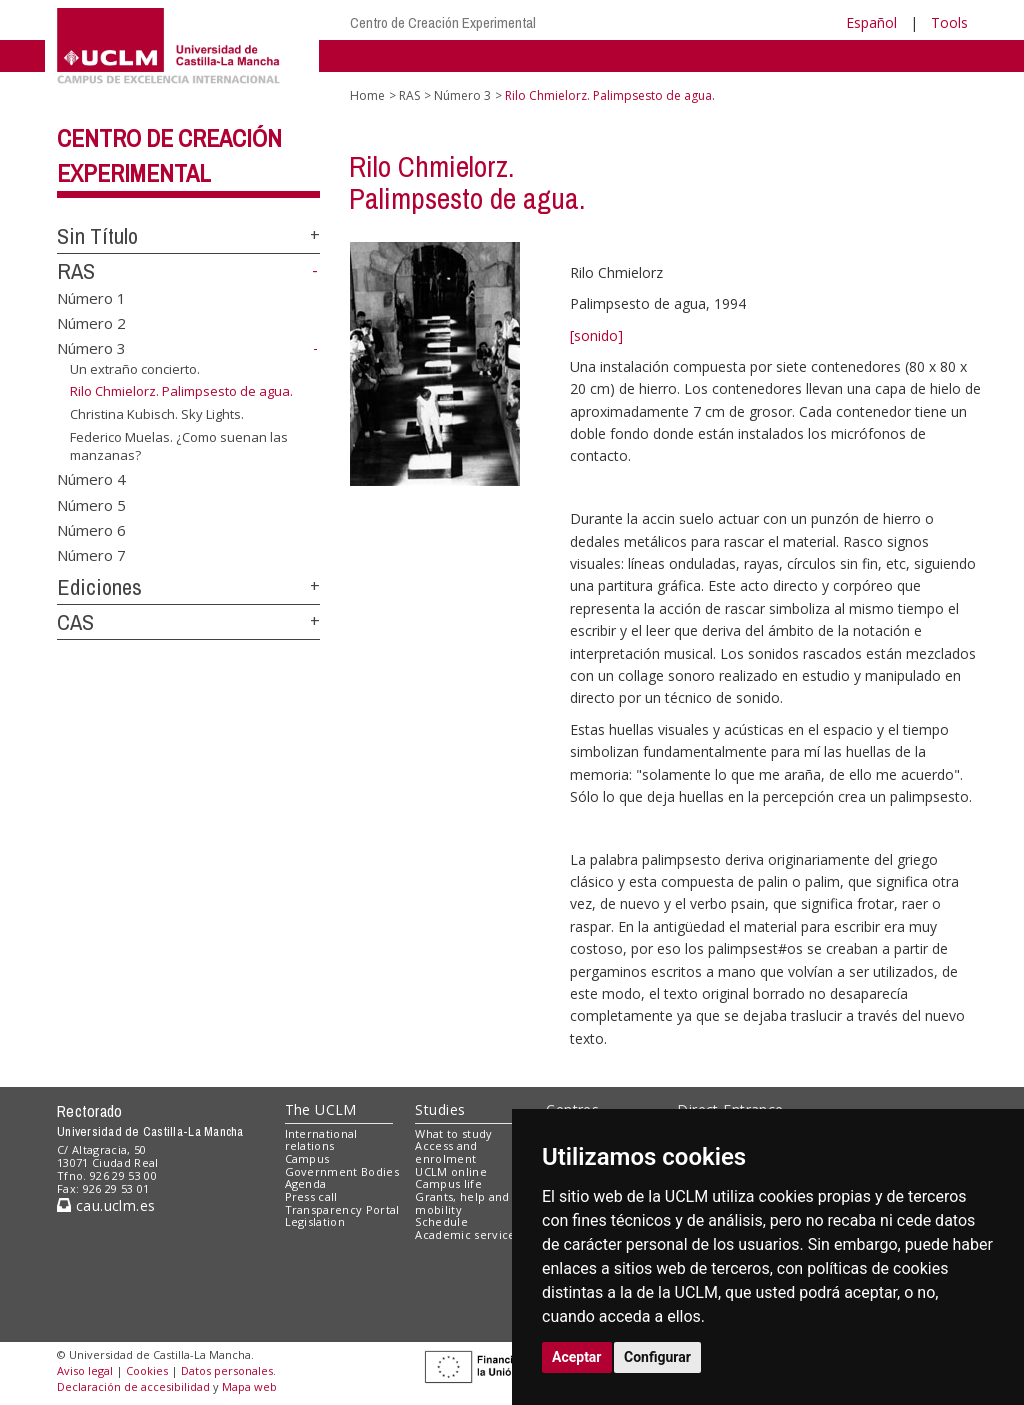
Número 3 (91, 348)
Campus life (448, 1183)
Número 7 (91, 555)
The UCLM (321, 1109)
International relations (321, 1140)
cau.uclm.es (106, 1205)
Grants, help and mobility (462, 1203)
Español (871, 22)
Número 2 (91, 323)
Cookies (147, 1370)
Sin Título (97, 236)
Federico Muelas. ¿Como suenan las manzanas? (179, 446)
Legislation (315, 1221)
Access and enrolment (446, 1152)
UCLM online (451, 1171)
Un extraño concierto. (135, 369)
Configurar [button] (657, 1357)
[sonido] (596, 335)
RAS (76, 271)
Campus (307, 1158)
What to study (453, 1133)
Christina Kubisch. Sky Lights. (157, 414)
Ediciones (99, 587)
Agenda (306, 1183)
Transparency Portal (342, 1209)
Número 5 (91, 504)
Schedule (441, 1221)
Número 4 (91, 479)
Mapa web (249, 1386)
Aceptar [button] (577, 1357)
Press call (311, 1196)
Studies (440, 1109)
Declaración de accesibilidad (133, 1386)
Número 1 (91, 297)
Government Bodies (342, 1171)
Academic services (468, 1234)
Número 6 (91, 529)
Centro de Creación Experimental (443, 22)
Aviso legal (85, 1370)
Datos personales (227, 1370)
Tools (949, 22)
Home (367, 95)
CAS (75, 622)
